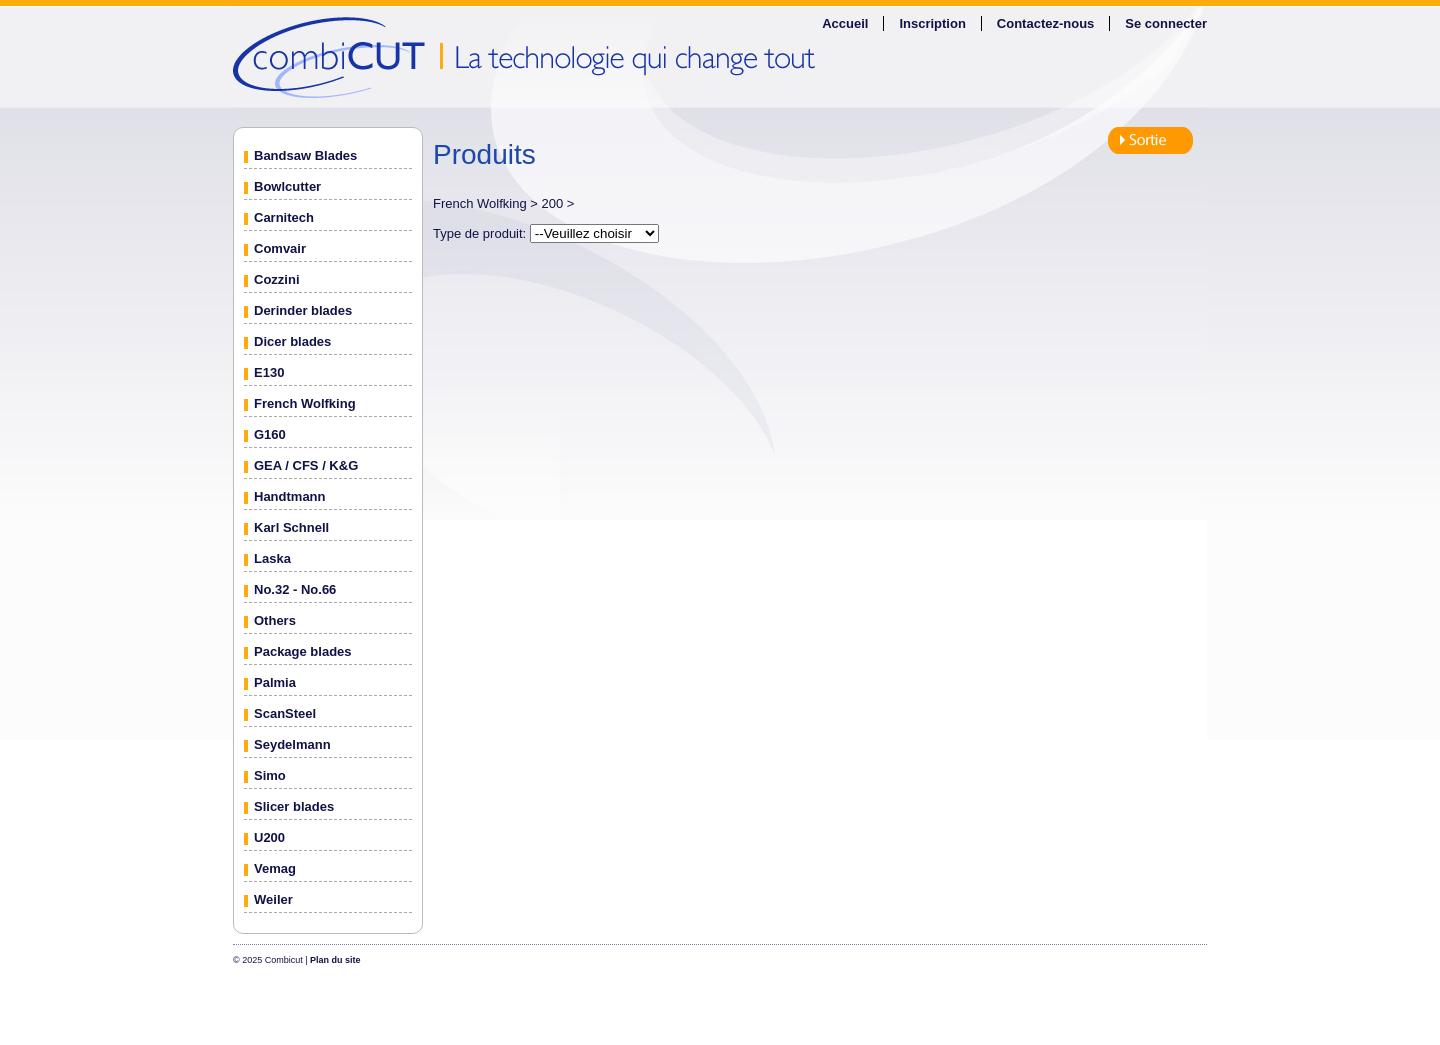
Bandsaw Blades (305, 155)
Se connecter (1166, 23)
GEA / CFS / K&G (306, 465)
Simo (270, 775)
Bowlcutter (287, 186)
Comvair (280, 248)
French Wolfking (305, 403)
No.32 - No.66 (295, 589)
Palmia (275, 682)
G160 (270, 434)
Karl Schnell (291, 527)
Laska (272, 558)
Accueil (845, 23)
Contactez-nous (1046, 23)
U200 (269, 837)
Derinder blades (303, 310)
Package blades (303, 651)
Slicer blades (294, 806)
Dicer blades (292, 341)
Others (275, 620)
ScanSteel (285, 713)
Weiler (273, 899)
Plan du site (335, 960)
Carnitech (284, 217)
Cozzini (277, 279)
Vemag (275, 868)
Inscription (932, 23)
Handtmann (290, 496)
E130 (269, 372)
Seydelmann (292, 744)
